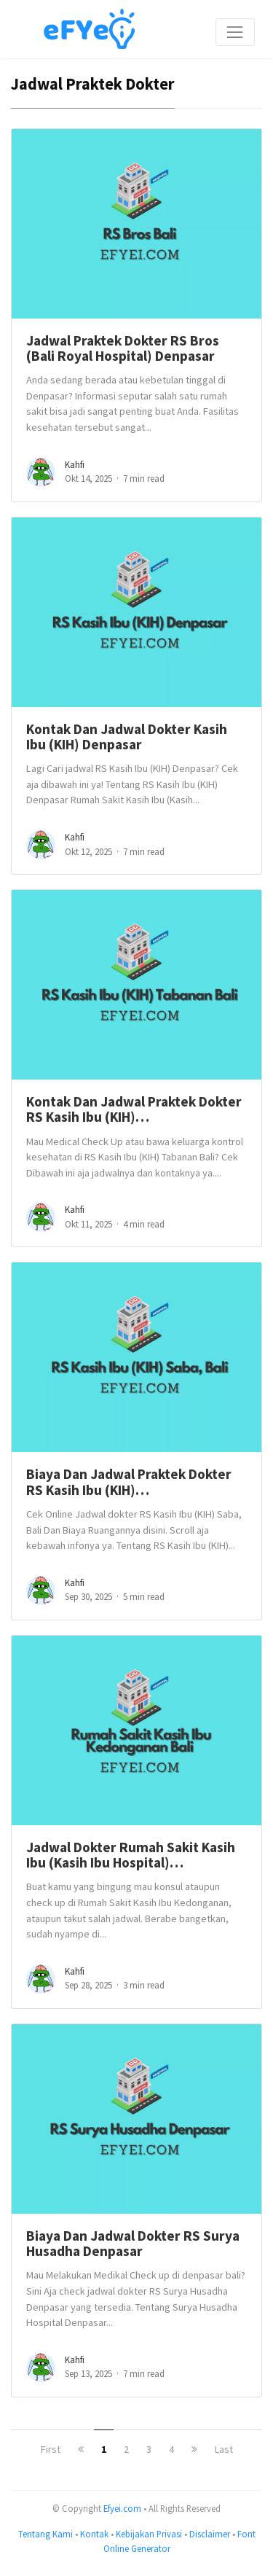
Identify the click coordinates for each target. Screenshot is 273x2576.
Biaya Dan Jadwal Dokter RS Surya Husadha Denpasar (133, 2243)
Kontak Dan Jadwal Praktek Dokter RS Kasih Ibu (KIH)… (134, 1109)
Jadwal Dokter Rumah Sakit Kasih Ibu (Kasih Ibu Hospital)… (130, 1854)
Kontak (94, 2534)
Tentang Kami (45, 2534)
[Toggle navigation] (235, 32)
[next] (194, 2449)
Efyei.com (122, 2508)
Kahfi (74, 464)
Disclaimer (209, 2534)
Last (224, 2449)
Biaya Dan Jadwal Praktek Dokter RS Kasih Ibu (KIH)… (129, 1481)
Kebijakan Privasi (149, 2534)
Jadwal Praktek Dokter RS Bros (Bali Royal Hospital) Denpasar (122, 348)
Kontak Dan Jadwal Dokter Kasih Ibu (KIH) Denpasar (126, 736)
